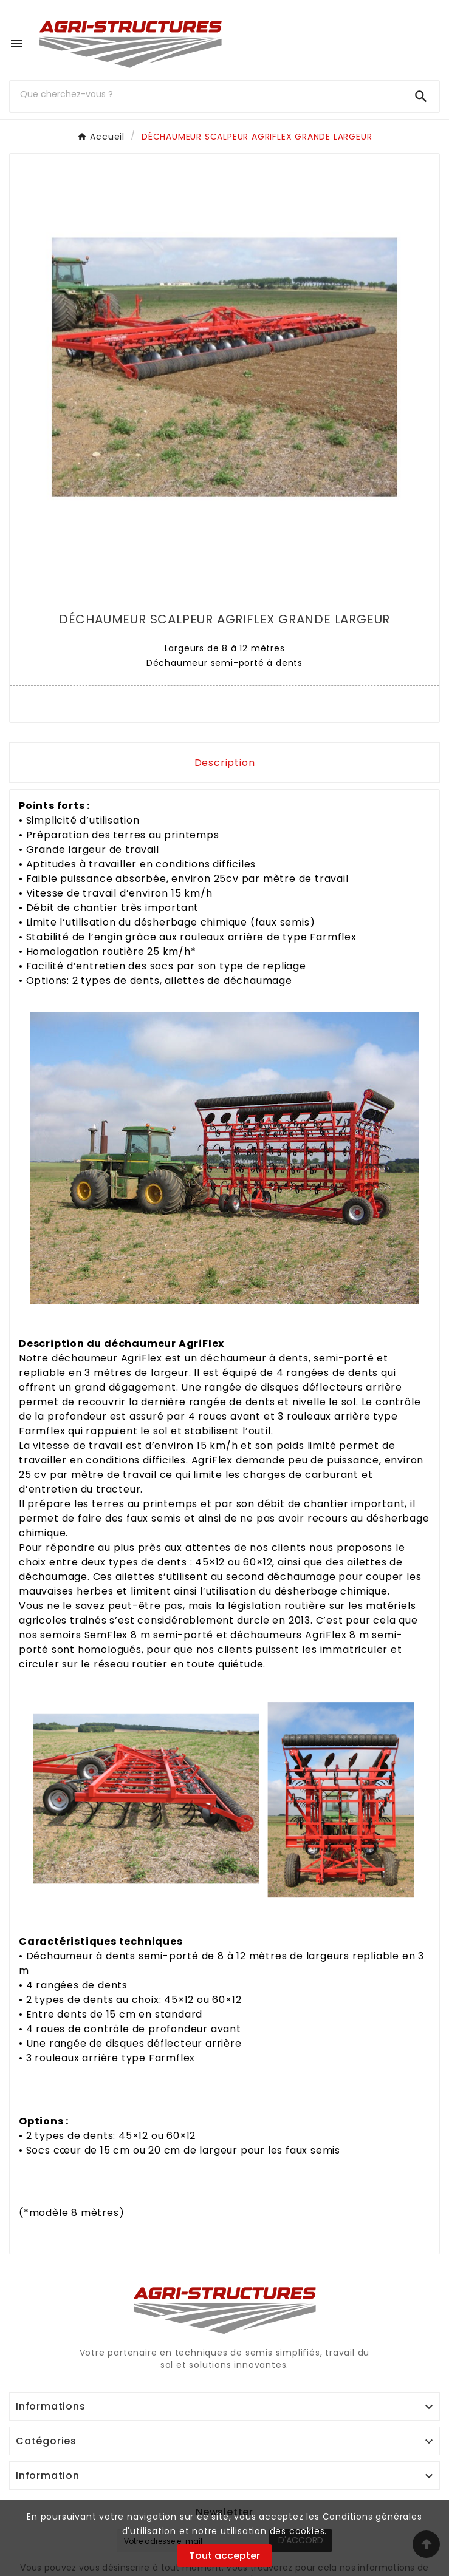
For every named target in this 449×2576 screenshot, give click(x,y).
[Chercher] (206, 94)
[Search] (421, 96)
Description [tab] (224, 763)
